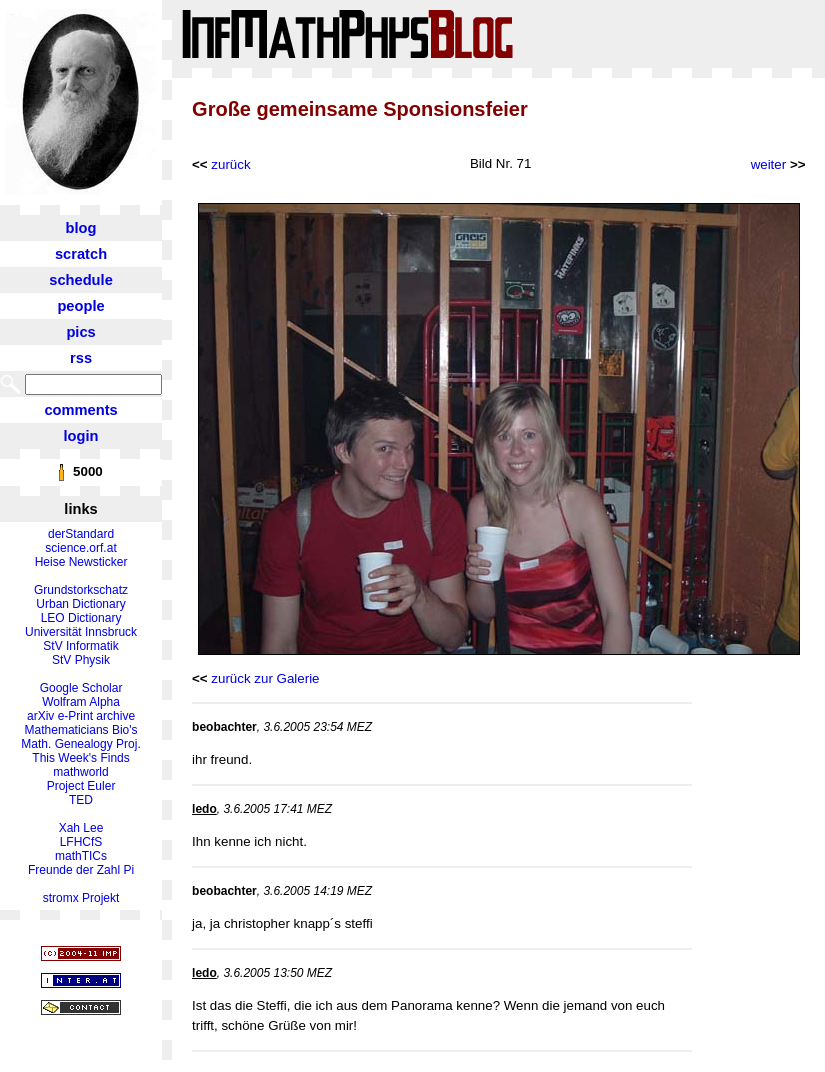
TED (81, 800)
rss (81, 358)
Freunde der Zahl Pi (81, 870)
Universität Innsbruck (81, 632)
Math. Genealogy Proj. (80, 744)
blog (81, 228)
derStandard (81, 534)
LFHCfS (81, 842)
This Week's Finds (80, 758)
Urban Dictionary (80, 604)
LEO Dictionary (81, 618)
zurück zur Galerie (265, 678)
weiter (769, 164)
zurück (230, 164)
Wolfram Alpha (81, 702)
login (81, 436)
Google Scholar (81, 688)
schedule (81, 280)
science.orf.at (80, 548)
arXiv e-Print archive (81, 716)
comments (80, 410)
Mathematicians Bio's (81, 730)
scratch (81, 254)
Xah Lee (81, 828)
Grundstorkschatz (81, 590)
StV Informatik (80, 646)
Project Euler (81, 786)
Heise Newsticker (81, 562)
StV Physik (81, 660)
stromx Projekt (81, 898)
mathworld (80, 772)
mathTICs (81, 856)
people (80, 306)
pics (80, 332)
